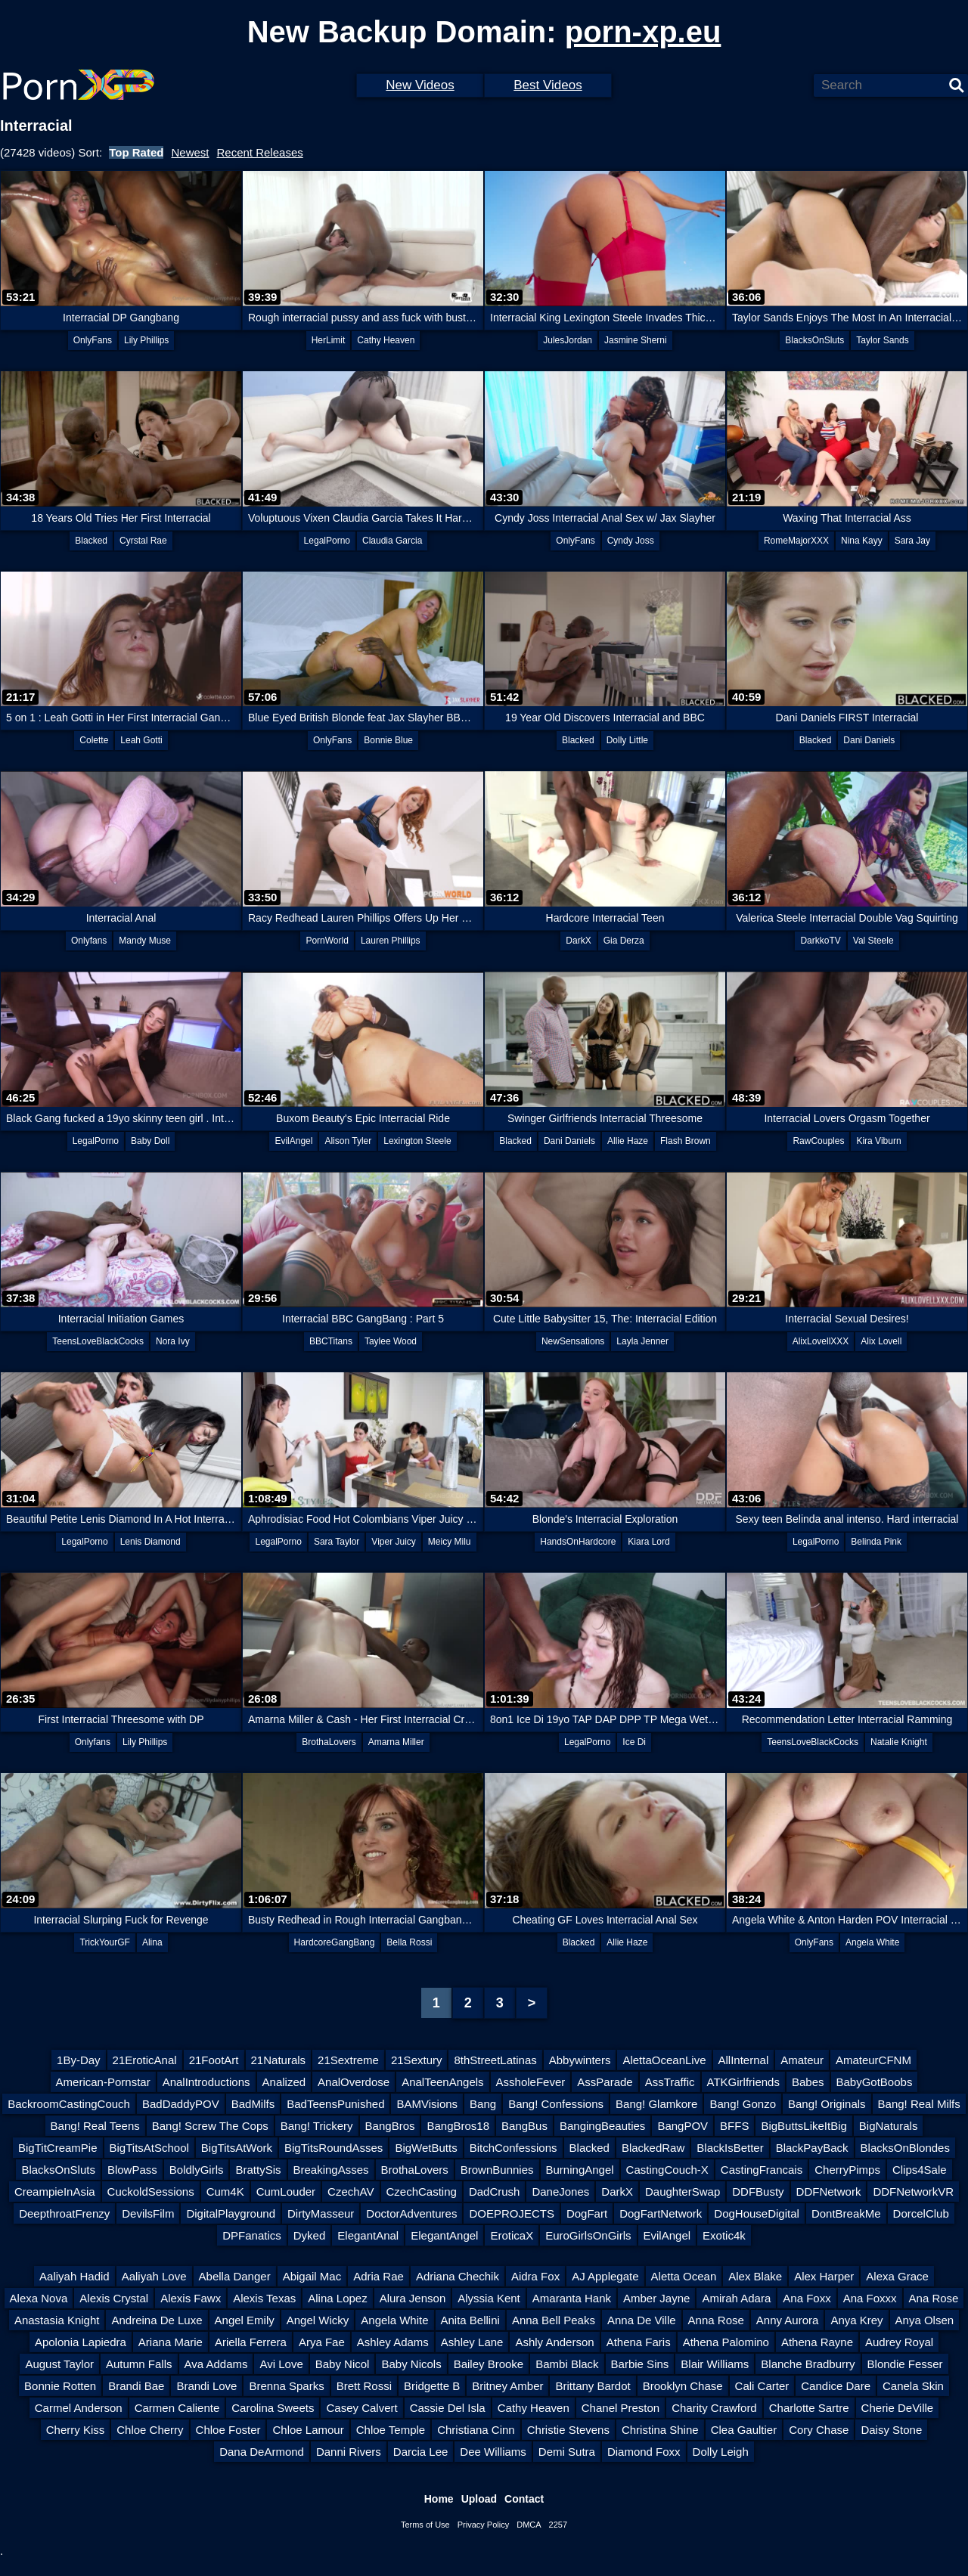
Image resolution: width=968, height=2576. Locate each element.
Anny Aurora (787, 2320)
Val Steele (873, 940)
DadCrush (494, 2191)
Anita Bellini (470, 2320)
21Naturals (278, 2060)
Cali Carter (762, 2385)
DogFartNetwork (660, 2213)
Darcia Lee (420, 2451)
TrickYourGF (104, 1942)
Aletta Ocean (684, 2276)
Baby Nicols (411, 2363)
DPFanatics (251, 2235)
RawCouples (818, 1141)
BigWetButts (426, 2147)
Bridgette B (432, 2385)
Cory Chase (819, 2429)
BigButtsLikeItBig (803, 2125)
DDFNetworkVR (913, 2191)
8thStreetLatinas (495, 2060)
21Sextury (416, 2060)
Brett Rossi (364, 2385)
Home (439, 2499)
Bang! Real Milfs (919, 2103)
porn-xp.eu (643, 31)
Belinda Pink (876, 1541)
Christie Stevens (568, 2429)
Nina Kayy (862, 540)
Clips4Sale (919, 2169)
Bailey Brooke (489, 2363)
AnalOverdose (353, 2081)
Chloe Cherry (149, 2429)
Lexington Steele (417, 1141)
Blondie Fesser (905, 2363)
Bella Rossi (409, 1942)
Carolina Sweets (272, 2407)
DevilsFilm (148, 2213)
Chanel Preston (620, 2407)
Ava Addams (216, 2363)
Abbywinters (580, 2060)
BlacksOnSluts (814, 340)
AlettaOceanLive (664, 2060)
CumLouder (285, 2191)
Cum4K (225, 2191)
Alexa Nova (39, 2298)
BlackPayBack (812, 2147)
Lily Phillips (146, 340)
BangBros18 (458, 2125)
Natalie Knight (898, 1742)
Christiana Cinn (476, 2429)
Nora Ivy (173, 1341)
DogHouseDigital (756, 2213)
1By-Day (79, 2060)
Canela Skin (913, 2385)
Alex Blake (755, 2276)
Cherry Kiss (75, 2429)
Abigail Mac (312, 2276)
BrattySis (258, 2169)
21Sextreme (348, 2060)
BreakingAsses (331, 2169)
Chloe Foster (228, 2429)
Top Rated (136, 152)
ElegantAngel (444, 2235)
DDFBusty (757, 2191)
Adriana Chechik (457, 2276)
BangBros (390, 2125)
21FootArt (214, 2060)
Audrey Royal (899, 2342)
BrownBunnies (497, 2169)
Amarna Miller (396, 1742)
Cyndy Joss (630, 540)
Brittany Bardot (592, 2385)
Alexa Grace (897, 2276)
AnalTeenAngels (442, 2081)
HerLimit (329, 340)
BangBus (524, 2125)
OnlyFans (92, 340)
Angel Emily (245, 2320)
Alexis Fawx (190, 2298)
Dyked (309, 2235)
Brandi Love (206, 2385)
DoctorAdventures (411, 2213)
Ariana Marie (170, 2342)
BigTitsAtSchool (149, 2147)
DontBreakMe (846, 2213)
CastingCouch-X (667, 2169)
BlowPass (132, 2169)
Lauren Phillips (390, 940)
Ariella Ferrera (251, 2342)
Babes (808, 2081)
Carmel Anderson (79, 2407)
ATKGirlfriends (743, 2081)
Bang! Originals (827, 2103)
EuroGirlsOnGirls (588, 2235)
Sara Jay (912, 540)
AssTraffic (670, 2081)
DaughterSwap (682, 2191)
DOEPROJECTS (511, 2213)
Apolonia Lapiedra (80, 2342)
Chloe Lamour (307, 2429)
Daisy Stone (891, 2429)
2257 (558, 2524)
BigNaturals (888, 2125)
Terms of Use (425, 2524)
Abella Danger (235, 2276)
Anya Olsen (924, 2320)
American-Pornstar (103, 2081)
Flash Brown (685, 1141)
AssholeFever (531, 2081)
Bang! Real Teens (95, 2125)
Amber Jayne (656, 2298)
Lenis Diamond (150, 1541)
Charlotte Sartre (809, 2407)
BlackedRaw (653, 2147)
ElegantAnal (368, 2235)
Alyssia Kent (489, 2298)
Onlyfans (89, 940)
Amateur (802, 2060)
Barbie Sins (640, 2363)
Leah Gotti (141, 740)
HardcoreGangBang (334, 1942)
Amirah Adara (736, 2298)
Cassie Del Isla (448, 2407)
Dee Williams (493, 2451)
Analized (284, 2081)
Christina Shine (660, 2429)
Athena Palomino (726, 2342)
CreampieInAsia (54, 2191)
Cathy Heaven (385, 340)
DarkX (578, 940)
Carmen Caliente (177, 2407)
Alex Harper (824, 2276)
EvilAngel (293, 1141)
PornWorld (327, 940)
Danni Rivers (348, 2451)
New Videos (420, 85)
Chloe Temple (390, 2429)
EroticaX (511, 2235)
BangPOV (682, 2125)
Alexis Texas (264, 2298)
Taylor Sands (882, 340)
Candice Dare (835, 2385)
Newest (190, 152)
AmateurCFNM (873, 2060)
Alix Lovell (881, 1341)
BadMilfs (253, 2103)
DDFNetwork (828, 2191)
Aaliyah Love (154, 2276)
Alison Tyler (347, 1141)
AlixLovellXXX (821, 1341)
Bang (483, 2103)
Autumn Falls (139, 2363)
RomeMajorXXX (796, 540)
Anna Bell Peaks (553, 2320)
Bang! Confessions (555, 2103)
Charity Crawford (714, 2407)
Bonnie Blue (388, 740)
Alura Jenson (413, 2298)
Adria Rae (378, 2276)
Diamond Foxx (644, 2451)
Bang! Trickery (317, 2125)
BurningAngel (580, 2169)
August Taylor (59, 2363)
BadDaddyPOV (180, 2103)
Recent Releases (260, 152)
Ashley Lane (472, 2342)
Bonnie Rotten (60, 2385)
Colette (93, 740)
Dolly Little (627, 740)
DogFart (586, 2213)
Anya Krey (856, 2320)
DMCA (529, 2524)
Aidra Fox (535, 2276)
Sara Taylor (336, 1541)
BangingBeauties (602, 2125)
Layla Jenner (642, 1341)
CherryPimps (847, 2169)
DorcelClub (921, 2213)
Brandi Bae (136, 2385)
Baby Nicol (342, 2363)
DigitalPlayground (230, 2213)
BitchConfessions (513, 2147)
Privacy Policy (483, 2524)
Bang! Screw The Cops (210, 2125)
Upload (479, 2499)
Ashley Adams (393, 2342)
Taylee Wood (391, 1341)
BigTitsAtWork (236, 2147)
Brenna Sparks (286, 2385)
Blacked (91, 540)
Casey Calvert (361, 2407)
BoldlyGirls (196, 2169)
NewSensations (572, 1341)
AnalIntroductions (206, 2081)
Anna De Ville (641, 2320)
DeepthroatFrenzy (64, 2213)
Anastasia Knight (57, 2320)
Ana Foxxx (870, 2298)
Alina (152, 1942)
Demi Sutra (566, 2451)
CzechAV (350, 2191)
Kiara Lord (648, 1541)
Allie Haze (627, 1141)
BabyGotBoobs (874, 2081)
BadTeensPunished (335, 2103)
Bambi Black (566, 2363)
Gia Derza (623, 940)
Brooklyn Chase (683, 2385)
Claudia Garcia (392, 540)
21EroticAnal (145, 2060)
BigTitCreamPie (57, 2147)
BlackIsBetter (730, 2147)
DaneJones (560, 2191)
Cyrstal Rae (143, 540)
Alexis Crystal (113, 2298)
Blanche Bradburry (808, 2363)
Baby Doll (150, 1141)
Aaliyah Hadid (74, 2276)
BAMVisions (427, 2103)
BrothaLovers (328, 1742)
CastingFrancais (761, 2169)
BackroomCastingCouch (69, 2103)
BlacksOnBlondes (905, 2147)
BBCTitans (330, 1341)
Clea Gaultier (744, 2429)
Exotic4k (724, 2235)
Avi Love (280, 2363)
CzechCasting (421, 2191)
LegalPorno (327, 540)
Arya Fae (322, 2342)
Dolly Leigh (721, 2451)
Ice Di (634, 1742)
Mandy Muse (145, 940)
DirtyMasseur (320, 2213)
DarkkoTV (820, 940)
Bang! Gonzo (742, 2103)
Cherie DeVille (897, 2407)
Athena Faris (639, 2342)
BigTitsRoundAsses (333, 2147)
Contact (524, 2499)
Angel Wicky (318, 2320)
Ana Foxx (806, 2298)
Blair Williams (715, 2363)
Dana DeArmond (261, 2451)
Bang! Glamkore (656, 2103)
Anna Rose (716, 2320)
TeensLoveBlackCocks (98, 1341)
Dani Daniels (869, 740)
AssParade (604, 2081)
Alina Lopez (337, 2298)
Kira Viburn (878, 1141)
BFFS (734, 2125)
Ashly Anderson (554, 2342)
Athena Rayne (817, 2342)
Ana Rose (934, 2298)
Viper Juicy (393, 1541)
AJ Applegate (605, 2276)
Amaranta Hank (571, 2298)
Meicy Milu (449, 1541)
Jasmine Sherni (635, 340)
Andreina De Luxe (156, 2320)
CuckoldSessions (150, 2191)
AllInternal (743, 2060)
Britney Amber (507, 2385)
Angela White (872, 1942)
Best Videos (547, 85)
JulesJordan (567, 340)
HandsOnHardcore (578, 1541)
